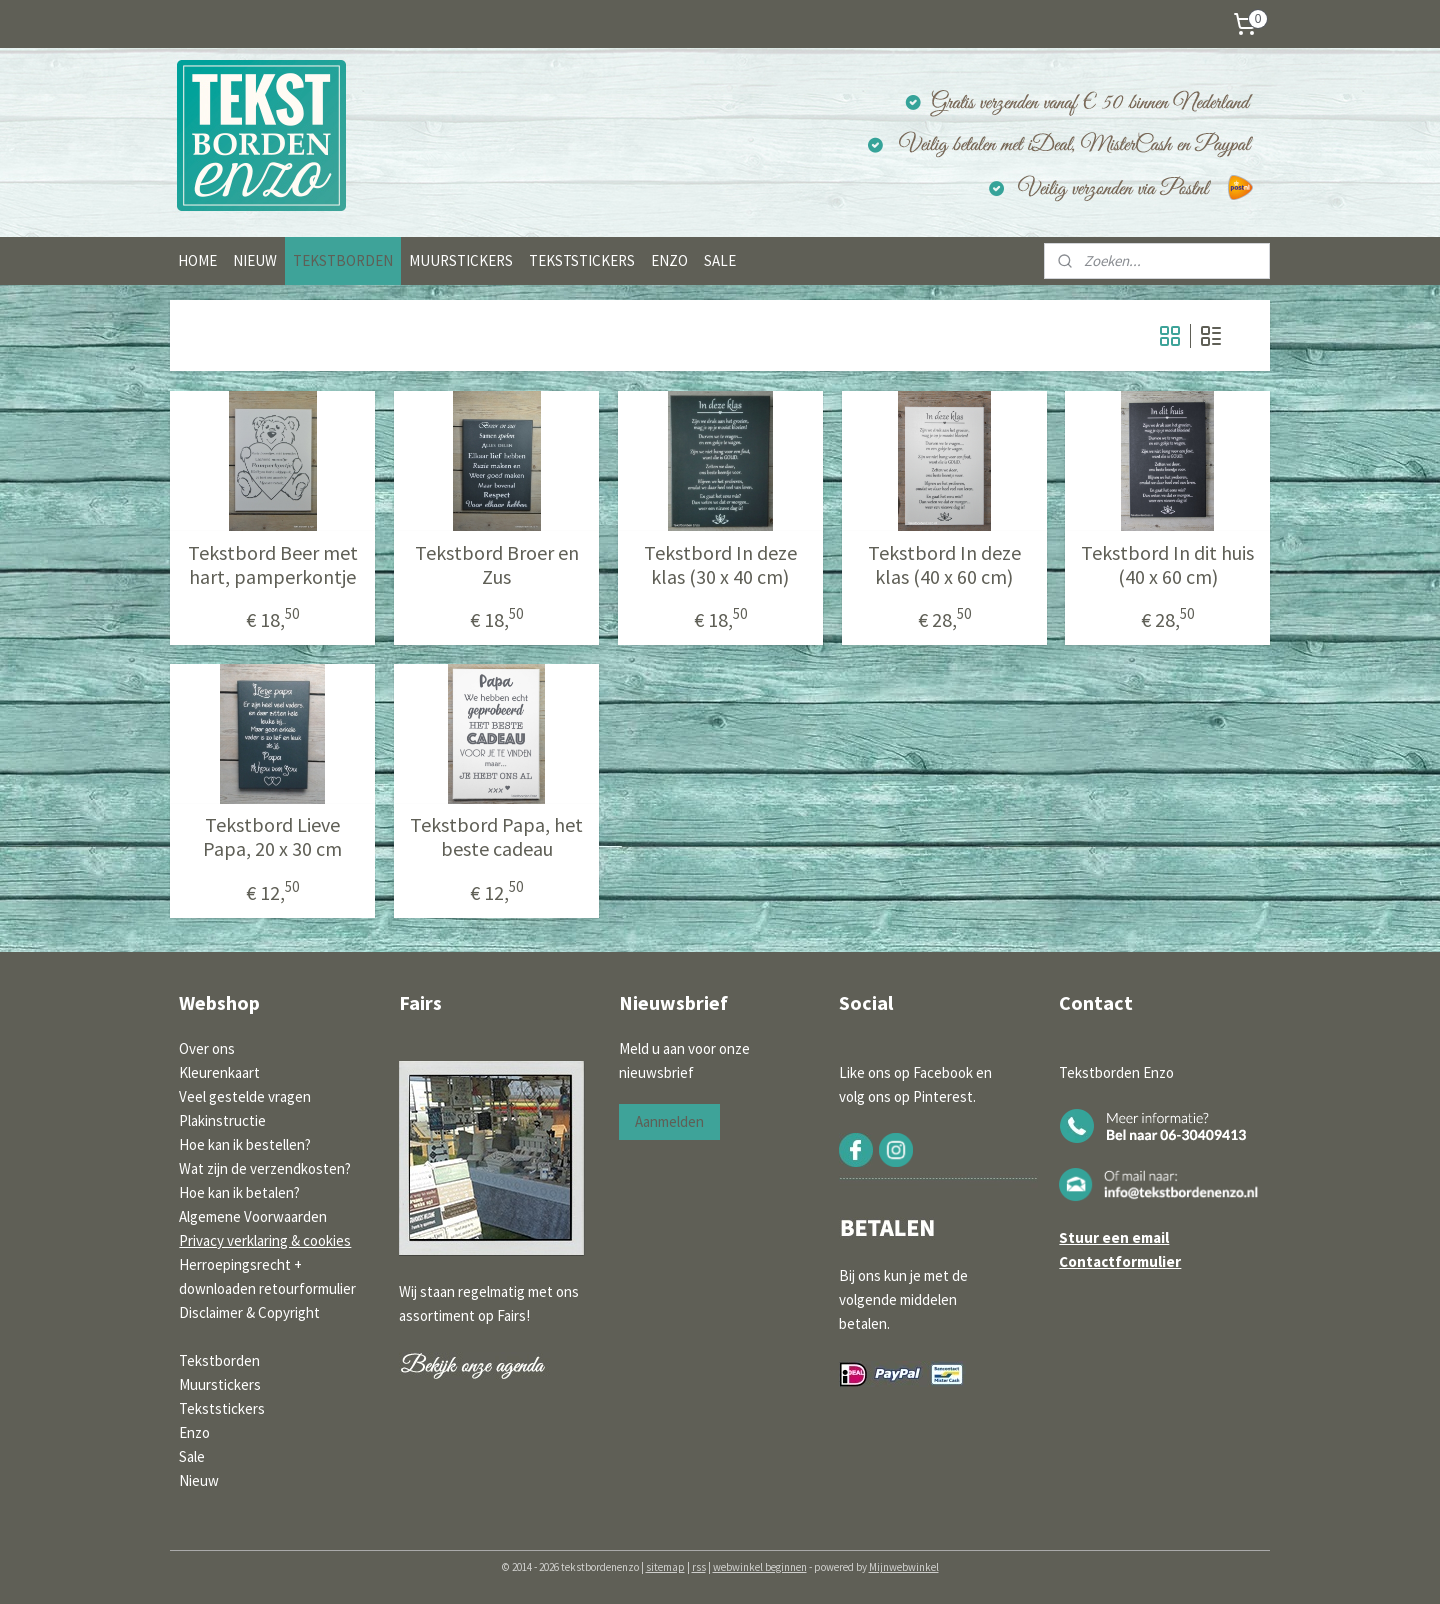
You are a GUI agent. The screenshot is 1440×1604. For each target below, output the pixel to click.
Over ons (207, 1048)
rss (699, 1567)
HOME (197, 260)
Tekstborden (219, 1360)
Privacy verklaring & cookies (265, 1240)
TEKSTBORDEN (343, 260)
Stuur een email (1114, 1237)
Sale (192, 1456)
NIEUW (255, 260)
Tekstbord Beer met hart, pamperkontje (272, 565)
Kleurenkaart (219, 1072)
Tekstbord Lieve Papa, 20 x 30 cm (272, 837)
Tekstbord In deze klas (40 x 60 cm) (943, 565)
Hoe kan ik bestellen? (245, 1144)
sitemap (665, 1567)
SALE (720, 260)
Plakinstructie (222, 1120)
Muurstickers (220, 1384)
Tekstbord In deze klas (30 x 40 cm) (719, 565)
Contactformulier (1120, 1261)
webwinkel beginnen (760, 1567)
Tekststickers (222, 1408)
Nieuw (199, 1480)
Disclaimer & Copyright (249, 1312)
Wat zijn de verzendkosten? (265, 1168)
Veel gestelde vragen (245, 1096)
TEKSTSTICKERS (582, 260)
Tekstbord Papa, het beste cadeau (496, 837)
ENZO (669, 260)
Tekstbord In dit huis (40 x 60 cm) (1167, 565)
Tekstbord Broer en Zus (496, 565)
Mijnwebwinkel (904, 1567)
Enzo (194, 1432)
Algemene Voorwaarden (253, 1216)
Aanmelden (669, 1121)
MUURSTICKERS (461, 260)
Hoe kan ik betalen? (239, 1192)
